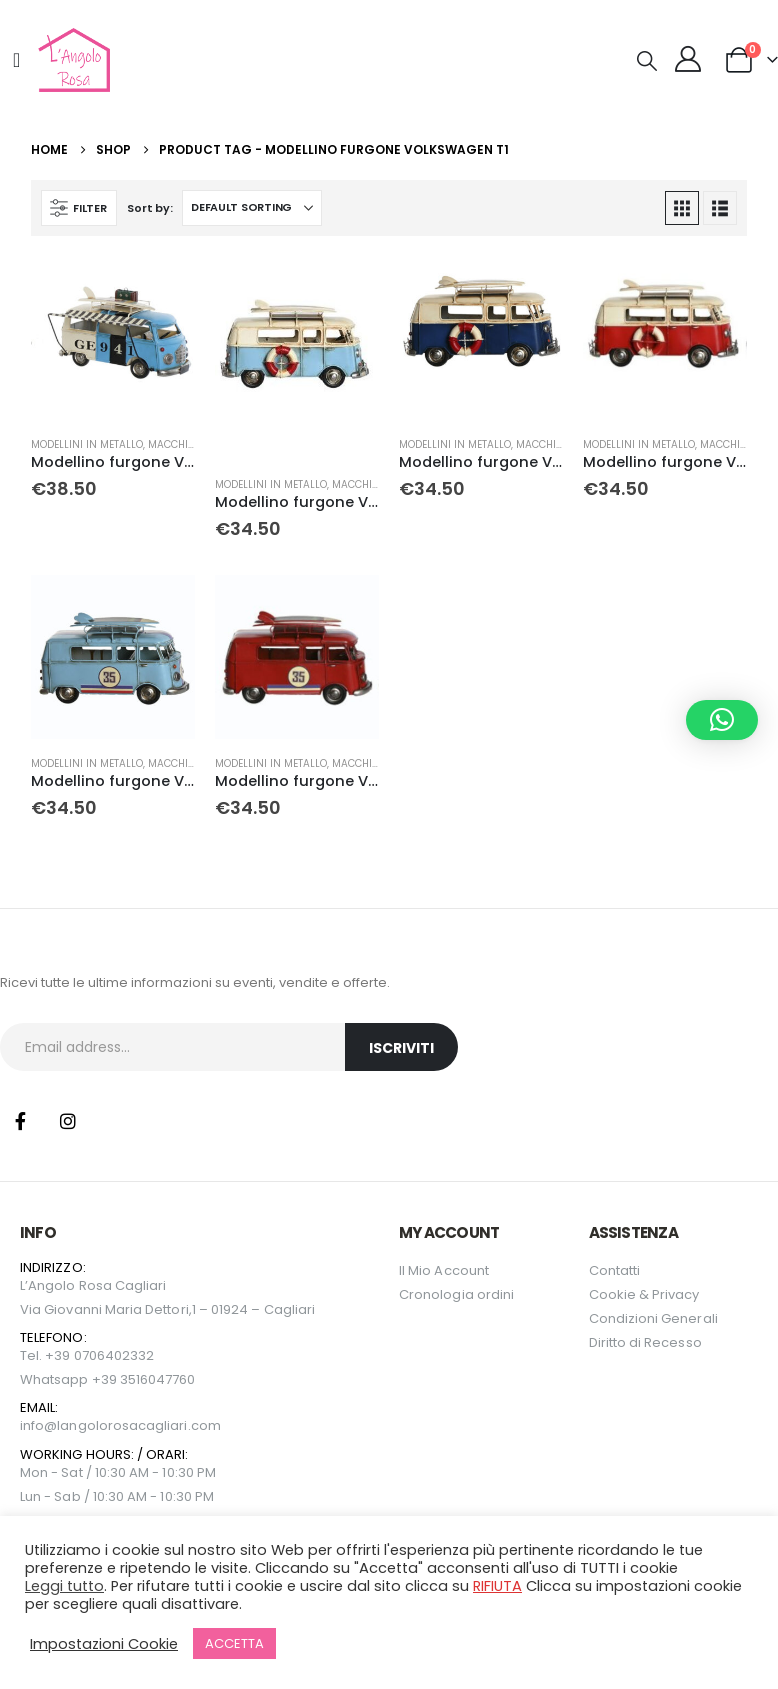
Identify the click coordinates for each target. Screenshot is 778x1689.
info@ (38, 1425)
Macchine (174, 444)
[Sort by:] (252, 208)
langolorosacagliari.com (139, 1425)
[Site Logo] (71, 60)
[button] (647, 61)
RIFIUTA (497, 1586)
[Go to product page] (113, 338)
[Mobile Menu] (16, 60)
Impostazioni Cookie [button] (104, 1644)
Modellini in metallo (87, 444)
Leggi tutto (64, 1586)
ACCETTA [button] (234, 1643)
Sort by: (149, 208)
